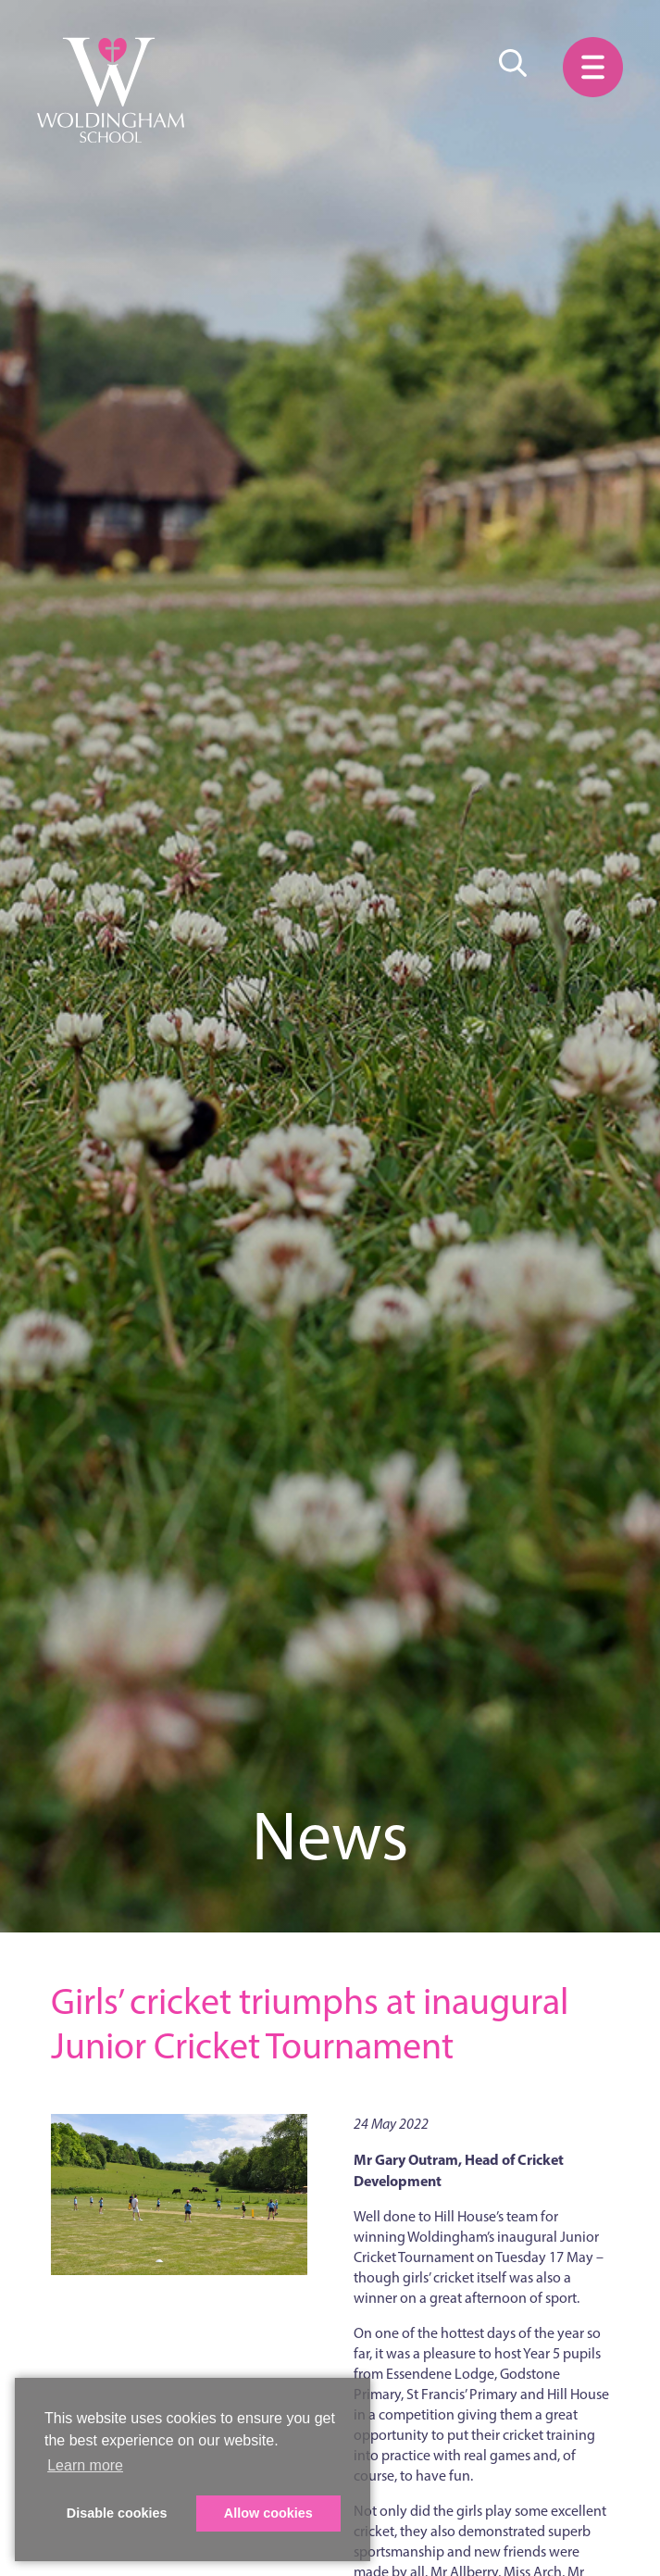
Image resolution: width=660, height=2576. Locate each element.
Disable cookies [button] (117, 2513)
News (330, 1835)
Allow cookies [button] (268, 2513)
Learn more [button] (85, 2465)
